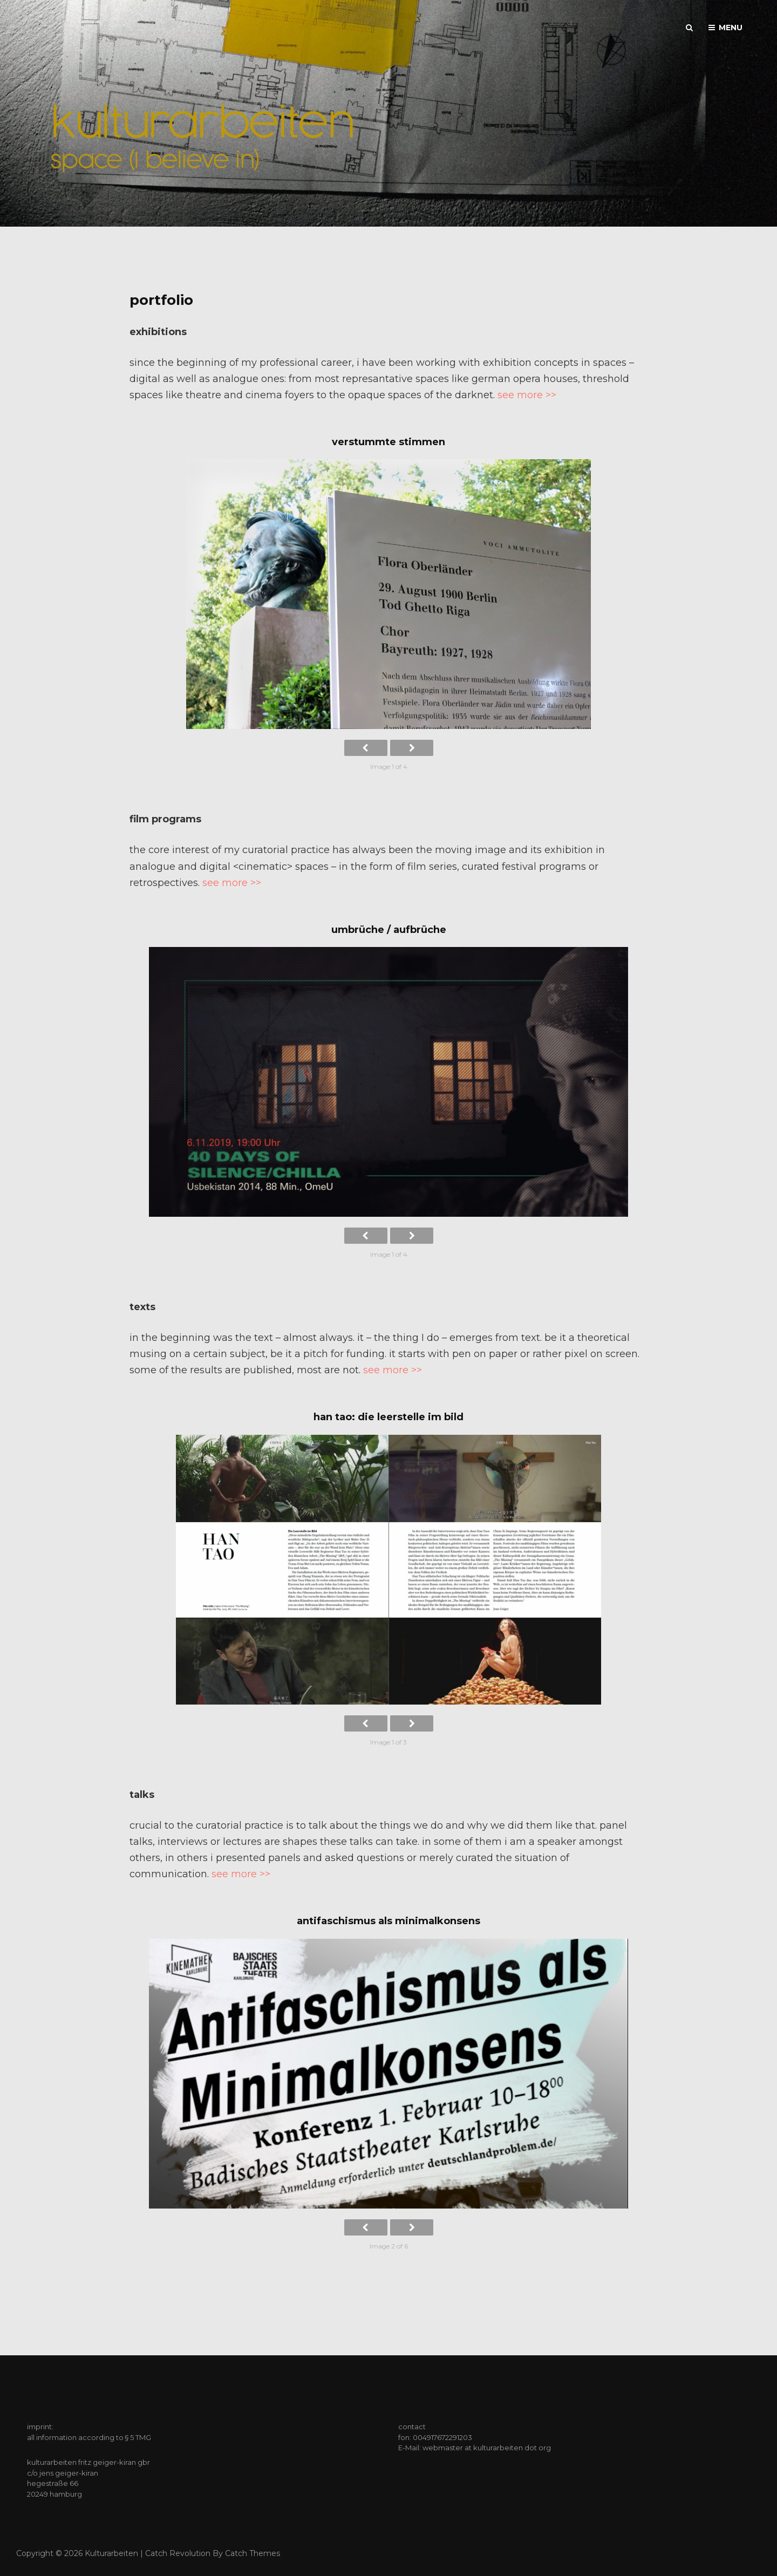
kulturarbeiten (111, 2553)
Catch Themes (252, 2553)
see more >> (526, 395)
